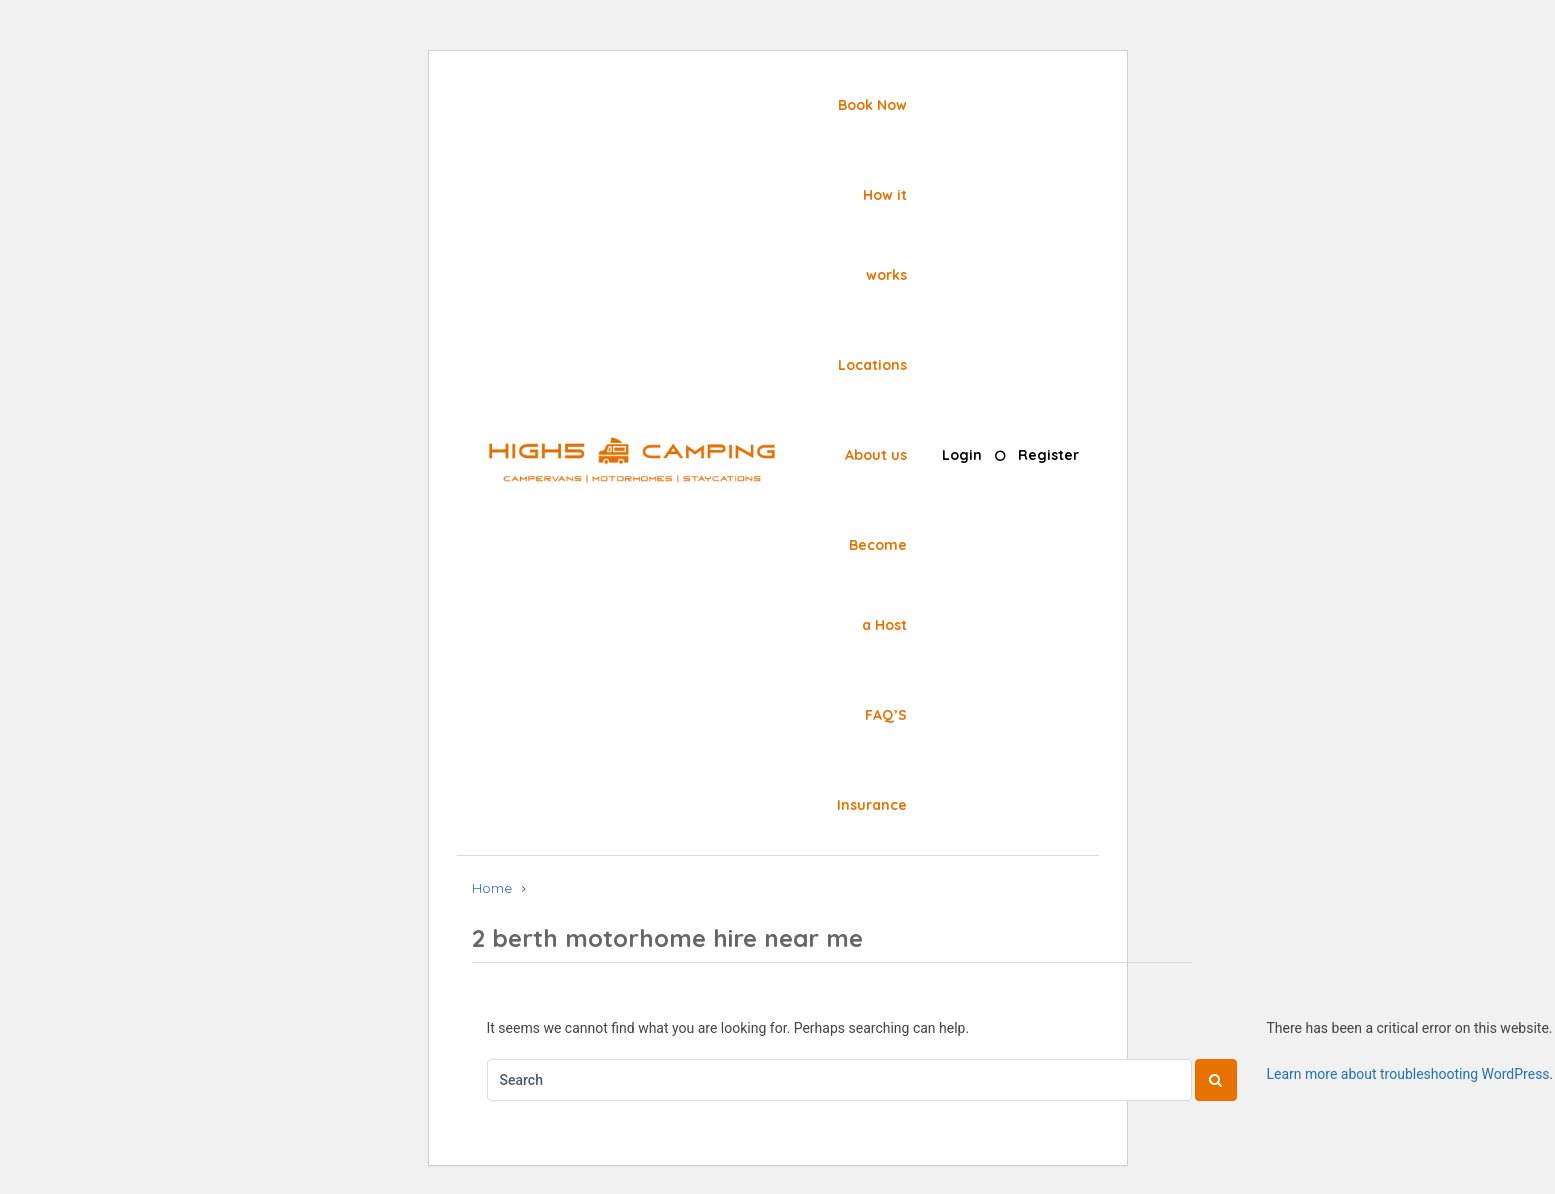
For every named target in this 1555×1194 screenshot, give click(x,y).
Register (1048, 455)
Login (962, 455)
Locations (872, 365)
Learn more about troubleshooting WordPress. (1410, 1074)
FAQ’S (886, 715)
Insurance (872, 805)
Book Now (872, 105)
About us (876, 455)
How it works (885, 235)
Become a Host (878, 585)
